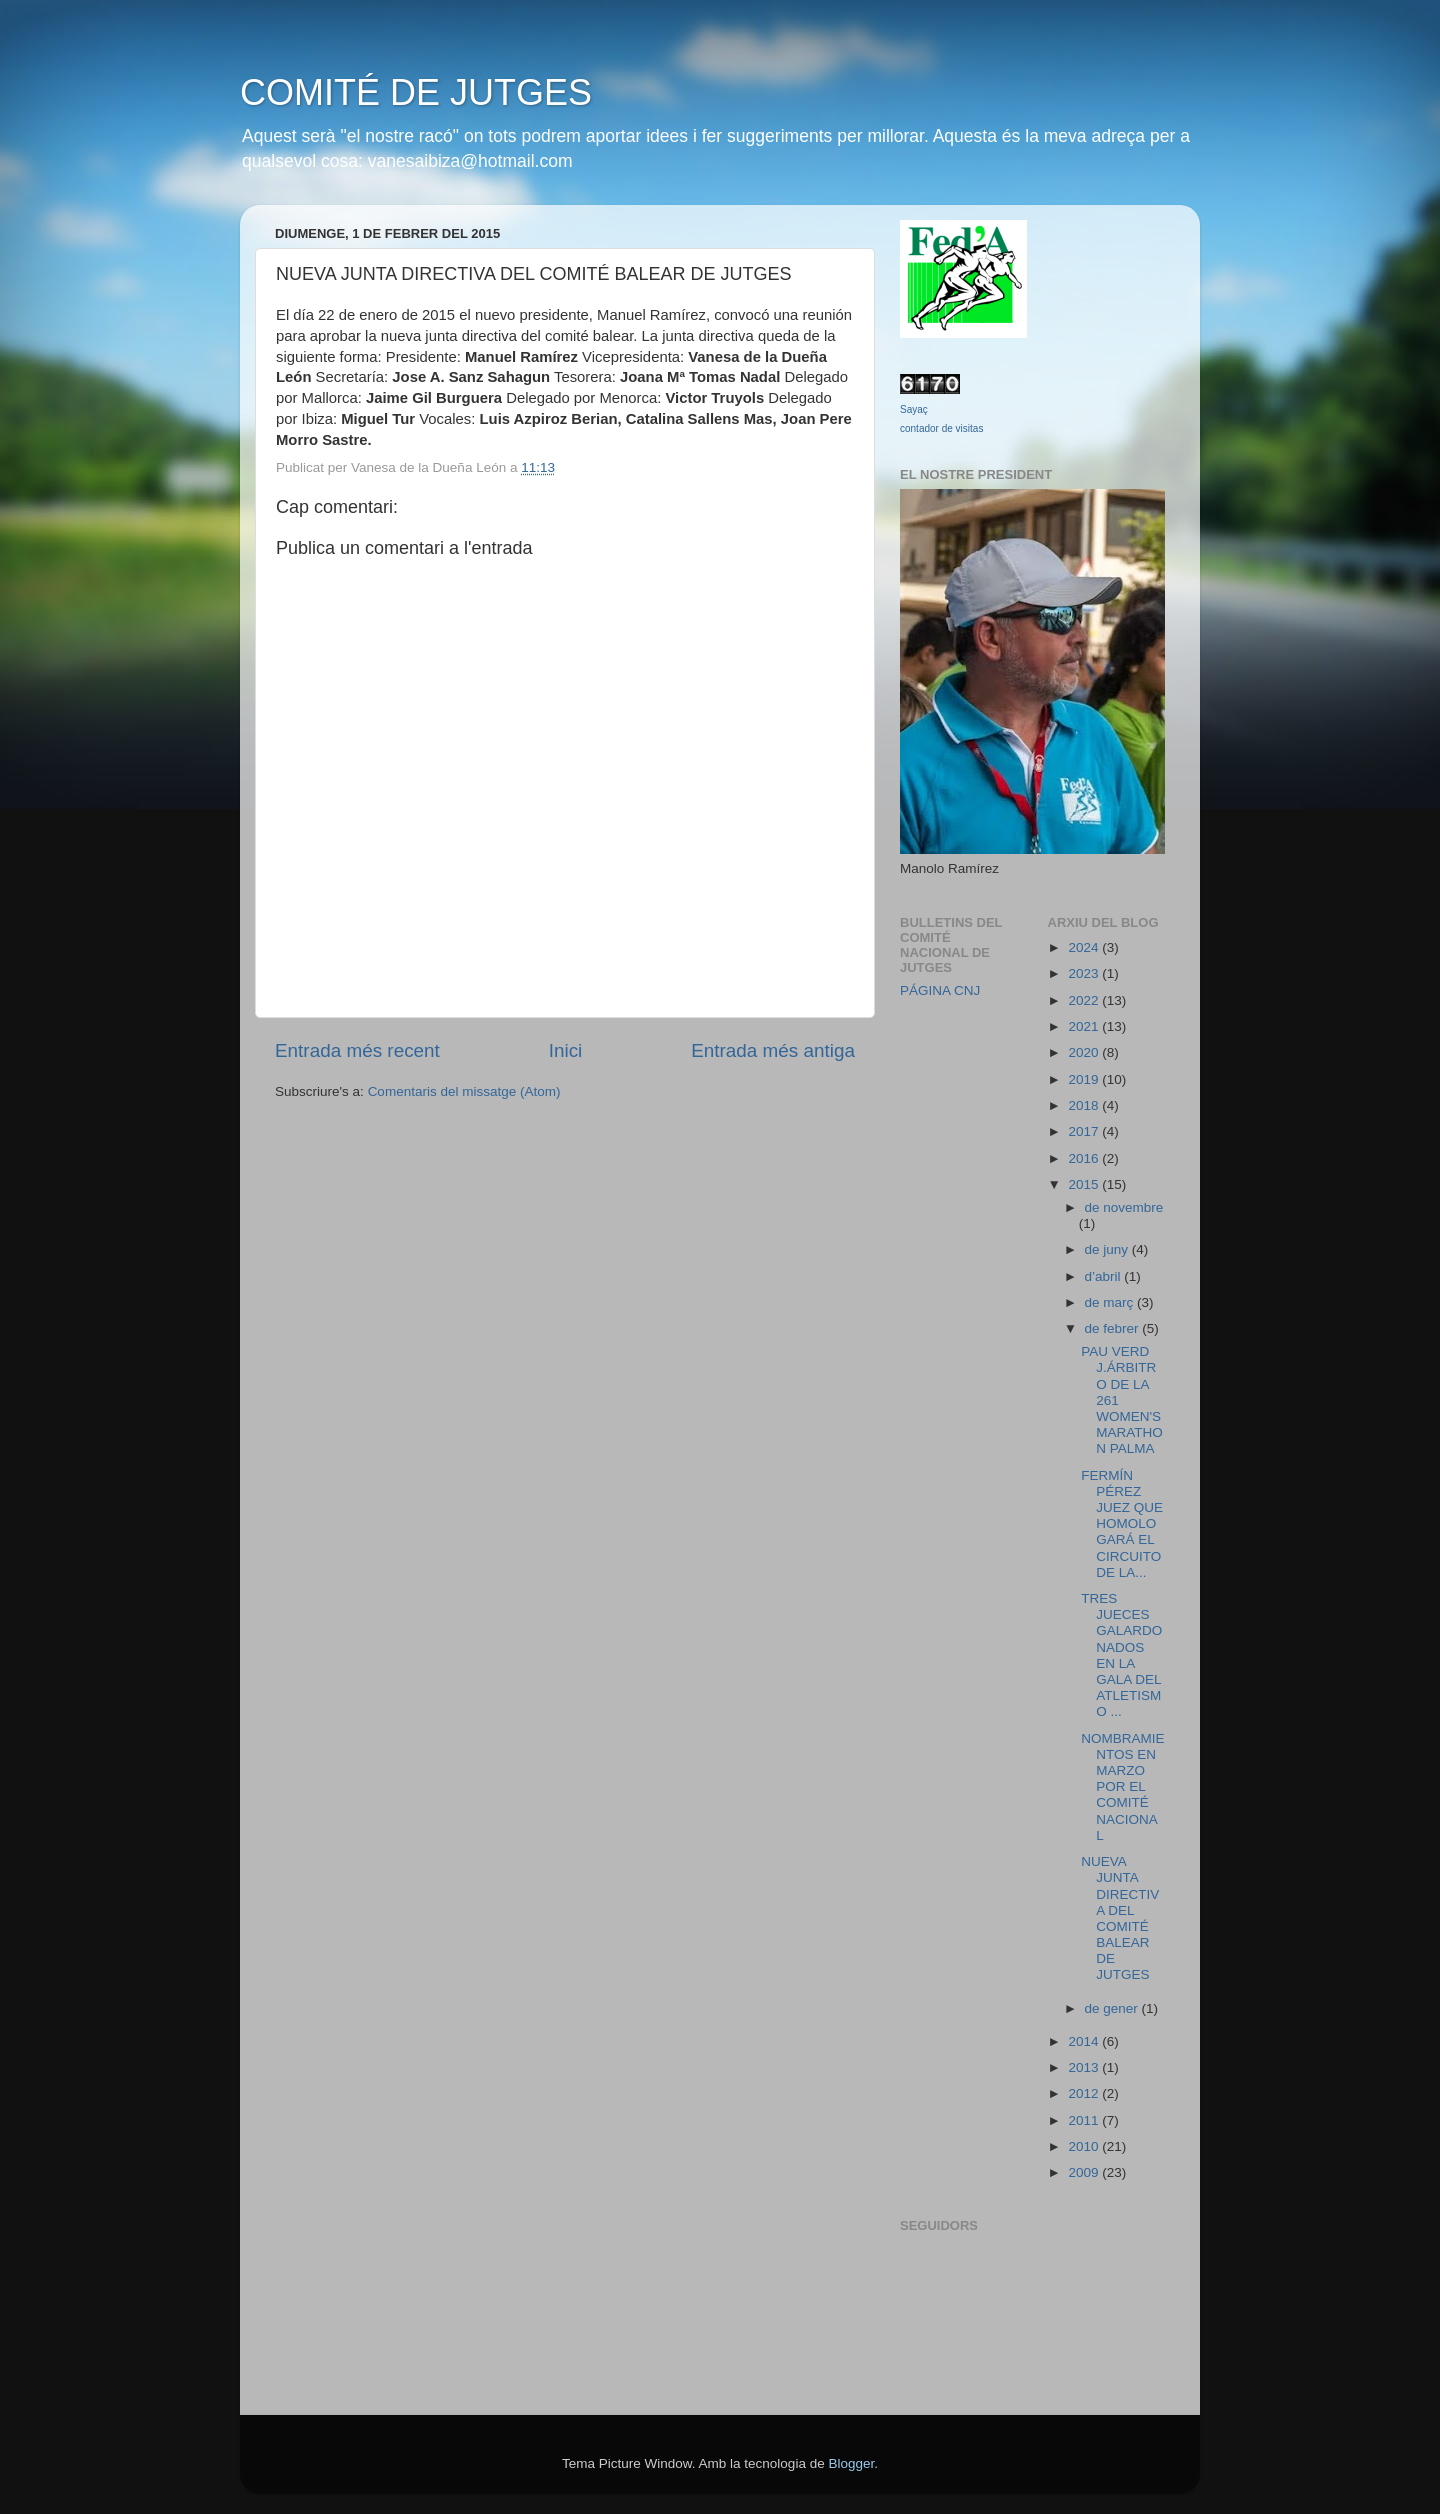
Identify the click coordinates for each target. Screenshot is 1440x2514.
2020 (1085, 1052)
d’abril (1105, 1276)
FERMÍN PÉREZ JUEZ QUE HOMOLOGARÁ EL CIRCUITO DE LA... (1122, 1524)
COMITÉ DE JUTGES (416, 92)
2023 (1085, 973)
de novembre (1124, 1207)
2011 (1085, 2120)
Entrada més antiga (773, 1050)
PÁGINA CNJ (940, 990)
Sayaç (914, 409)
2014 (1085, 2041)
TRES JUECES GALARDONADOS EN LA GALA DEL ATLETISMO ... (1121, 1655)
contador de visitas (941, 428)
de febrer (1114, 1328)
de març (1111, 1302)
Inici (566, 1050)
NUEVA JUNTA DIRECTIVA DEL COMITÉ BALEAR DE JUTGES (1120, 1918)
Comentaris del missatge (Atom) (464, 1091)
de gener (1113, 2008)
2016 (1085, 1158)
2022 (1085, 1000)
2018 (1085, 1105)
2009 (1085, 2172)
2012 (1085, 2093)
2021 (1085, 1026)
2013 (1085, 2067)
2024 (1085, 947)
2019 (1085, 1079)
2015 (1085, 1184)
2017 (1085, 1131)
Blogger (851, 2463)
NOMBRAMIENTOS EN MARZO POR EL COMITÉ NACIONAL (1122, 1787)
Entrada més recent (357, 1050)
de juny (1108, 1249)
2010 (1085, 2146)
